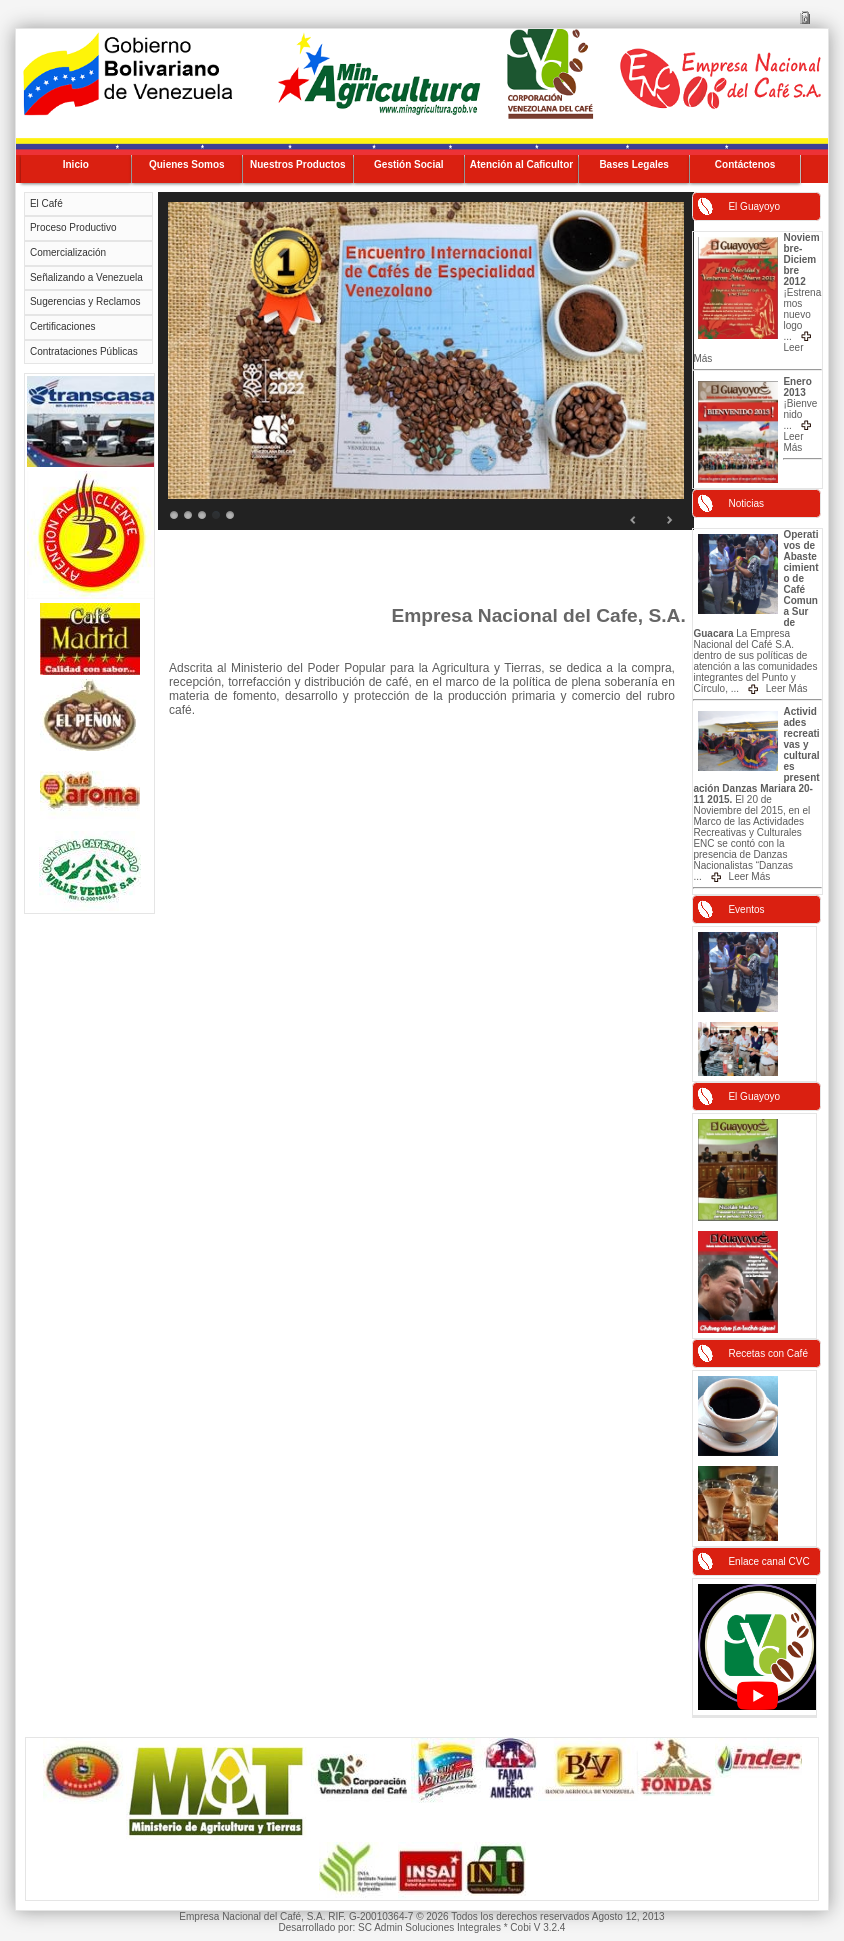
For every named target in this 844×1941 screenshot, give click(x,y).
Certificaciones (63, 326)
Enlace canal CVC (768, 1561)
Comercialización (68, 252)
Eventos (746, 909)
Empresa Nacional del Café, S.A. (253, 1916)
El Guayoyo (754, 206)
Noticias (746, 503)
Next (669, 520)
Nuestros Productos (298, 164)
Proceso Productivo (73, 227)
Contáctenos (745, 164)
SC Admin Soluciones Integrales (429, 1927)
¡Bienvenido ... (800, 414)
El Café (46, 203)
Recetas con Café (768, 1353)
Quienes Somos (187, 164)
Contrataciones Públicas (84, 351)
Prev (634, 520)
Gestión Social (408, 164)
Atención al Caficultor (521, 164)
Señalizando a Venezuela (86, 277)
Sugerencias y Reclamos (85, 301)
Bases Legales (634, 164)
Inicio (76, 164)
